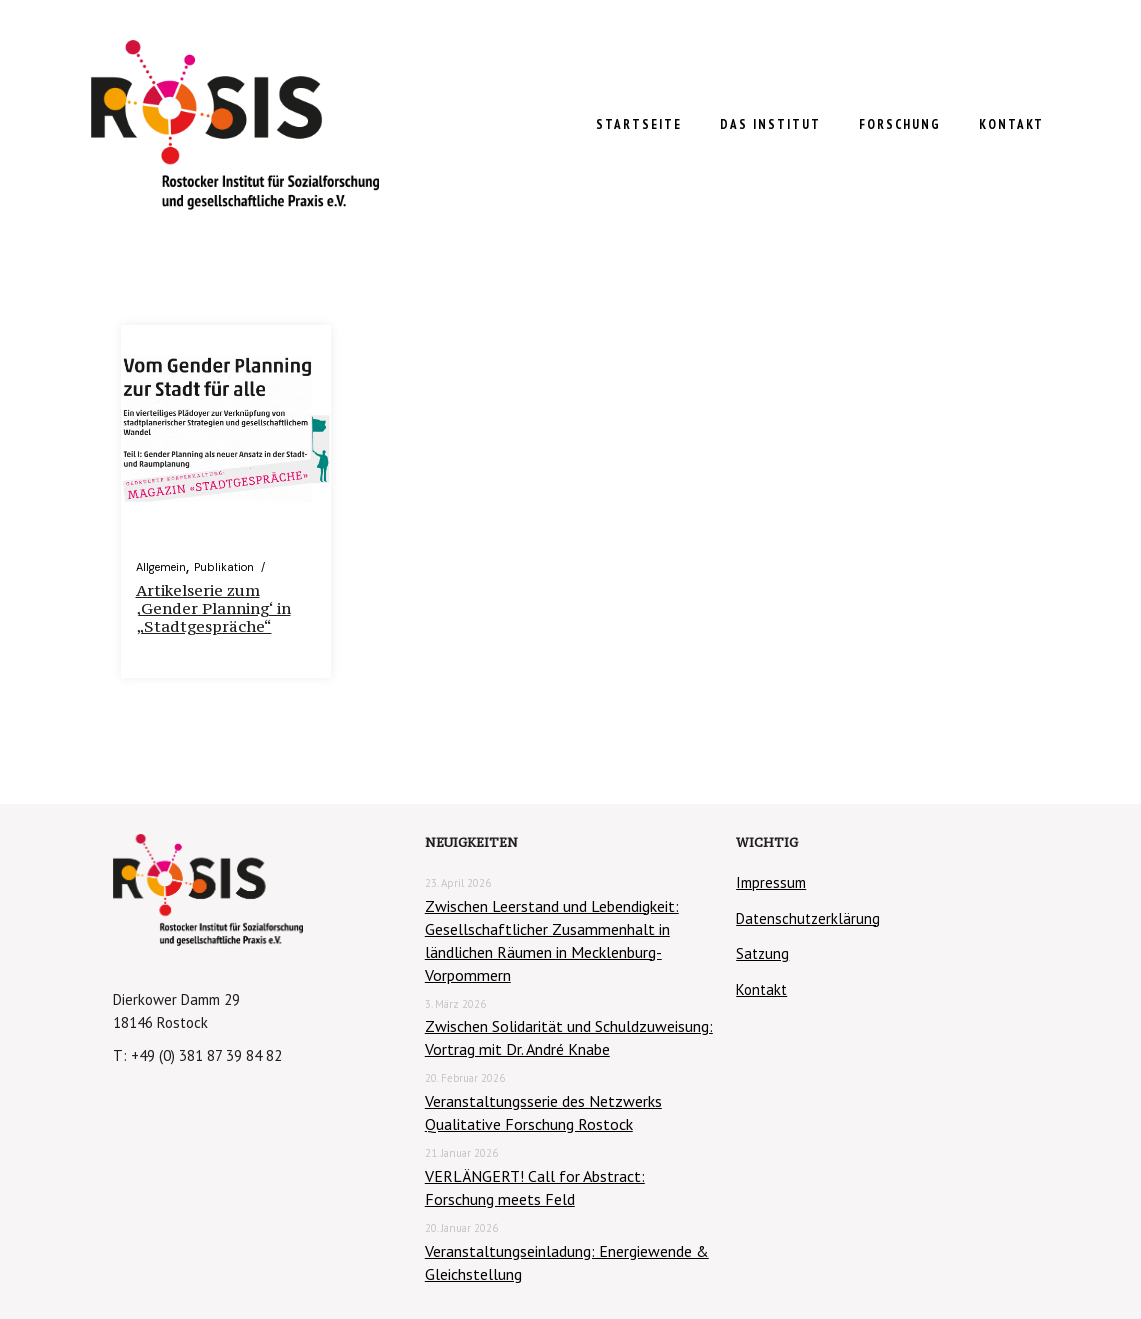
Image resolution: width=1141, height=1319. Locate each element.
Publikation (224, 567)
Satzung (762, 953)
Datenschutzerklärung (808, 918)
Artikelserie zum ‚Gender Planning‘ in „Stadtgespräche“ (213, 608)
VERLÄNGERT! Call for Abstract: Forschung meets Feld (535, 1187)
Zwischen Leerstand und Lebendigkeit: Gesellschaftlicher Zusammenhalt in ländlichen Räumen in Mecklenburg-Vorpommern (552, 940)
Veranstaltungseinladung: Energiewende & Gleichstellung (567, 1262)
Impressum (771, 882)
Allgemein (161, 567)
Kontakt (761, 989)
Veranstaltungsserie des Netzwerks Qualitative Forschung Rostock (543, 1112)
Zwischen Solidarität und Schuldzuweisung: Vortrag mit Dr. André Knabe (569, 1037)
